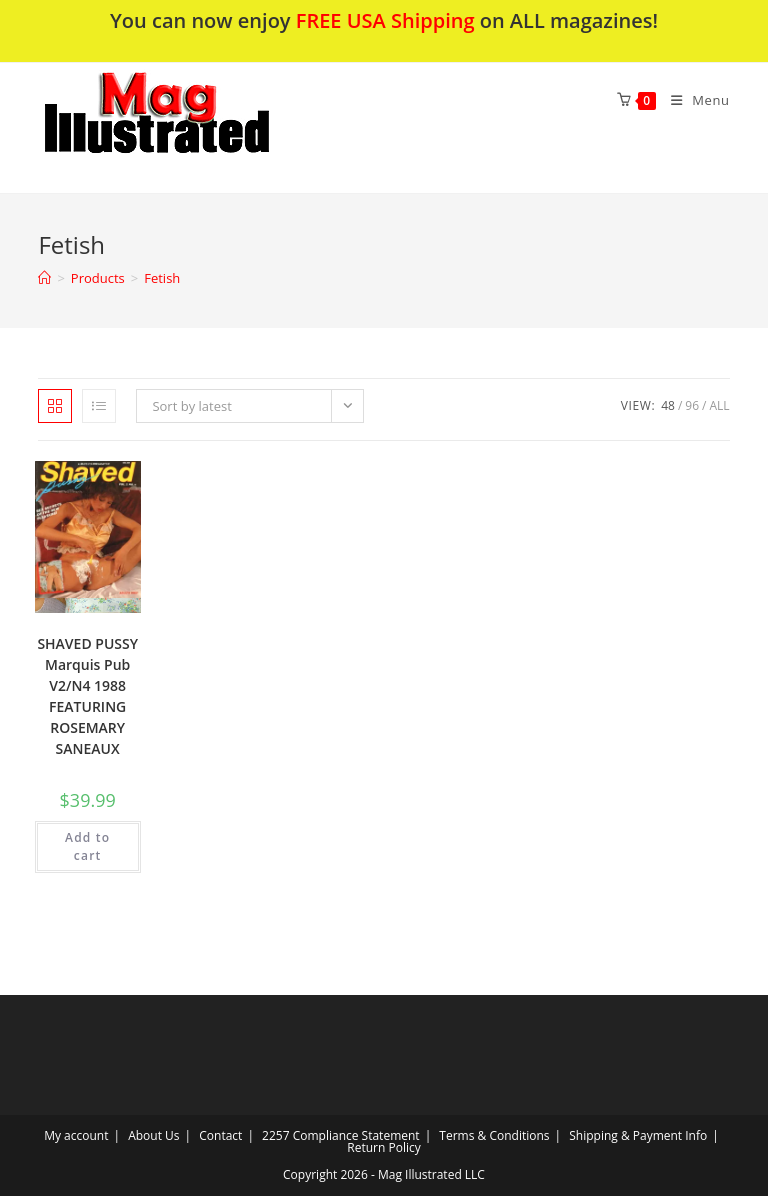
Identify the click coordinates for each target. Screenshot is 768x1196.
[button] (209, 128)
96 (692, 405)
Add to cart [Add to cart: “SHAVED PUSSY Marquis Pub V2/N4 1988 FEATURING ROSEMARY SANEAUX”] (87, 846)
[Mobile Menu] (693, 100)
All (719, 405)
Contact (220, 1135)
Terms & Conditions (494, 1135)
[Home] (44, 278)
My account (76, 1135)
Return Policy (383, 1147)
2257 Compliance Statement (341, 1135)
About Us (153, 1135)
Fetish (162, 278)
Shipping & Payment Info (638, 1135)
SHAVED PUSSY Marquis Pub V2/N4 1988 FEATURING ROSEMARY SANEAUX (87, 696)
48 (668, 405)
